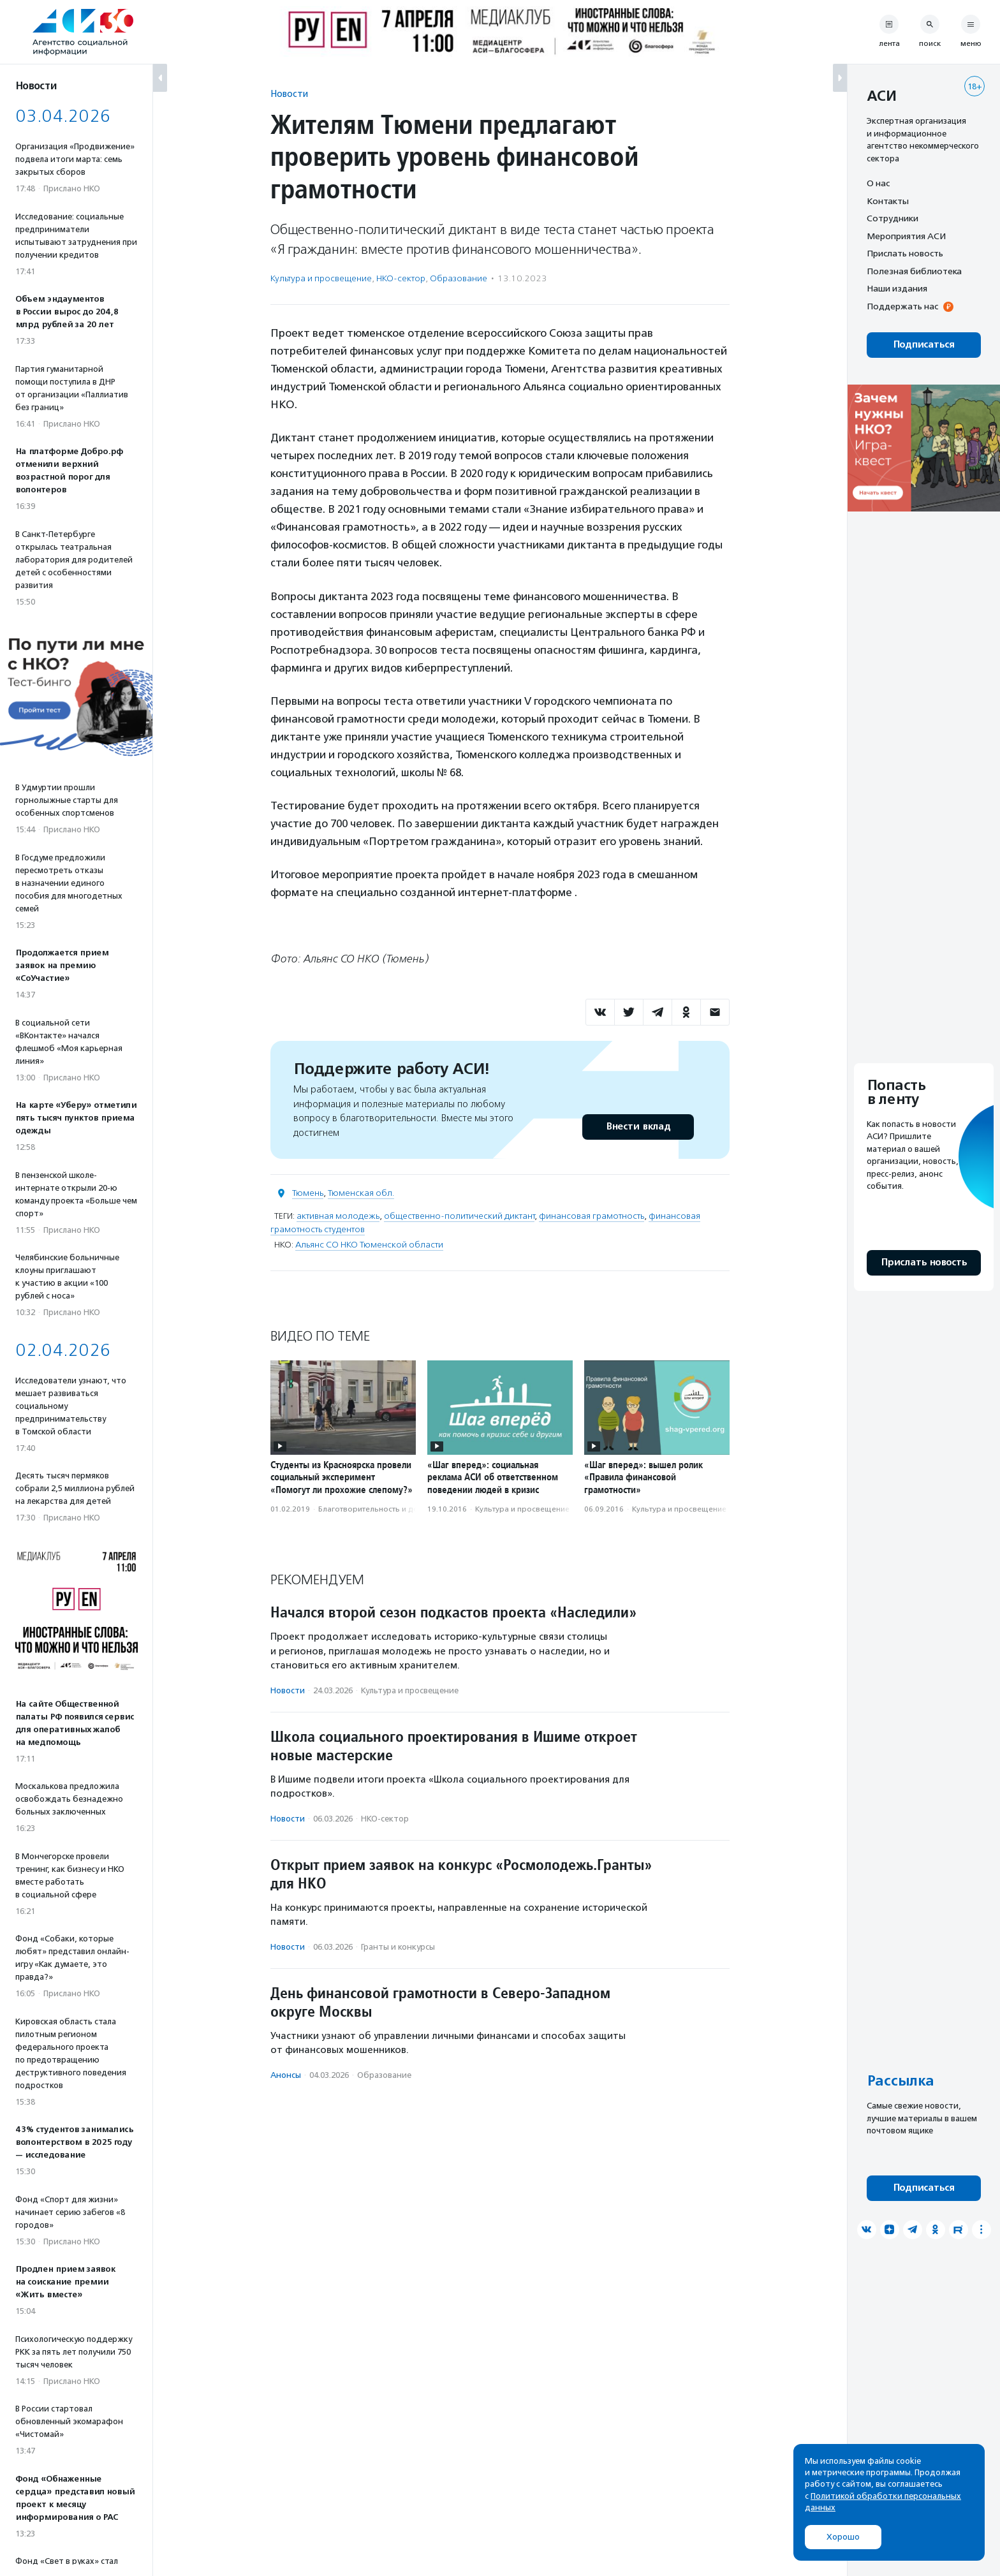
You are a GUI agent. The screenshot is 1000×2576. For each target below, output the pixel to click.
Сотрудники (892, 218)
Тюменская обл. (361, 1193)
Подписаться (924, 345)
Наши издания (897, 288)
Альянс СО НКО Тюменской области (369, 1244)
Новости (289, 93)
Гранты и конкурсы (398, 1947)
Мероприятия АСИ (906, 236)
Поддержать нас (902, 306)
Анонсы (285, 2075)
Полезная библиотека (914, 271)
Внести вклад (638, 1127)
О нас (878, 183)
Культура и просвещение (321, 278)
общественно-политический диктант (459, 1216)
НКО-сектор (400, 278)
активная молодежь (338, 1216)
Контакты (888, 201)
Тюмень (307, 1193)
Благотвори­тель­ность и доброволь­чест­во (398, 1509)
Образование (458, 278)
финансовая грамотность (591, 1216)
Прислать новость (905, 253)
